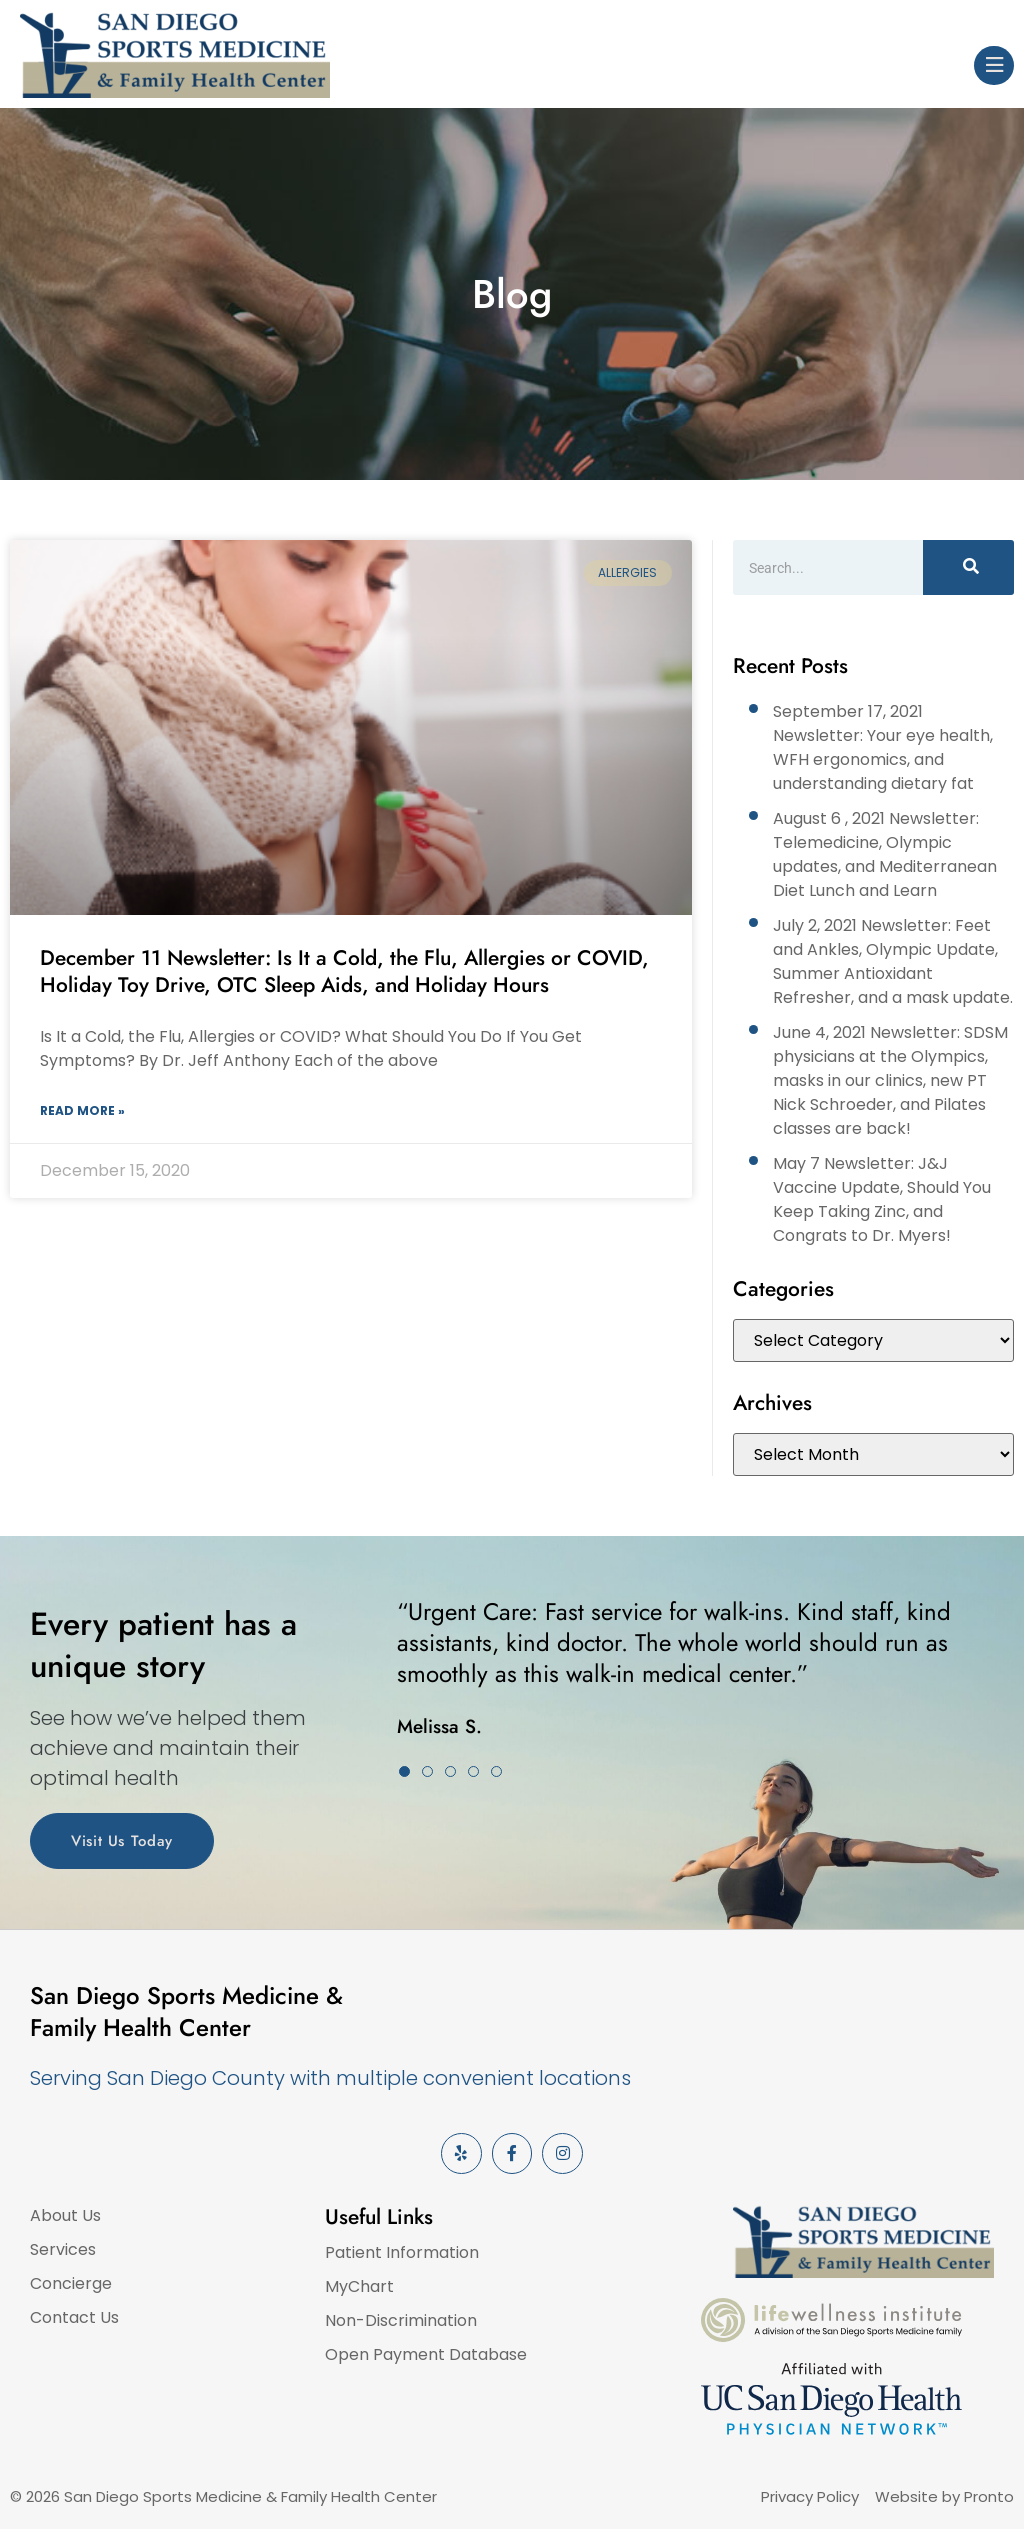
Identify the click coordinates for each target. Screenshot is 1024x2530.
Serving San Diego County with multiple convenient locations (330, 2078)
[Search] (968, 567)
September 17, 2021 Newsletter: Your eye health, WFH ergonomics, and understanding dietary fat (883, 747)
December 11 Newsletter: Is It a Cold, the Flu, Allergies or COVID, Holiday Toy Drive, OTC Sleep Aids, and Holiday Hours (344, 971)
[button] (404, 1771)
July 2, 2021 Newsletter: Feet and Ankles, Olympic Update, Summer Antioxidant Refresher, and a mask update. (893, 961)
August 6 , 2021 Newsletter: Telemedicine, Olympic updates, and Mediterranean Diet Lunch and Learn (885, 854)
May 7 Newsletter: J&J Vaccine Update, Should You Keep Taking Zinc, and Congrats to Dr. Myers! (882, 1199)
